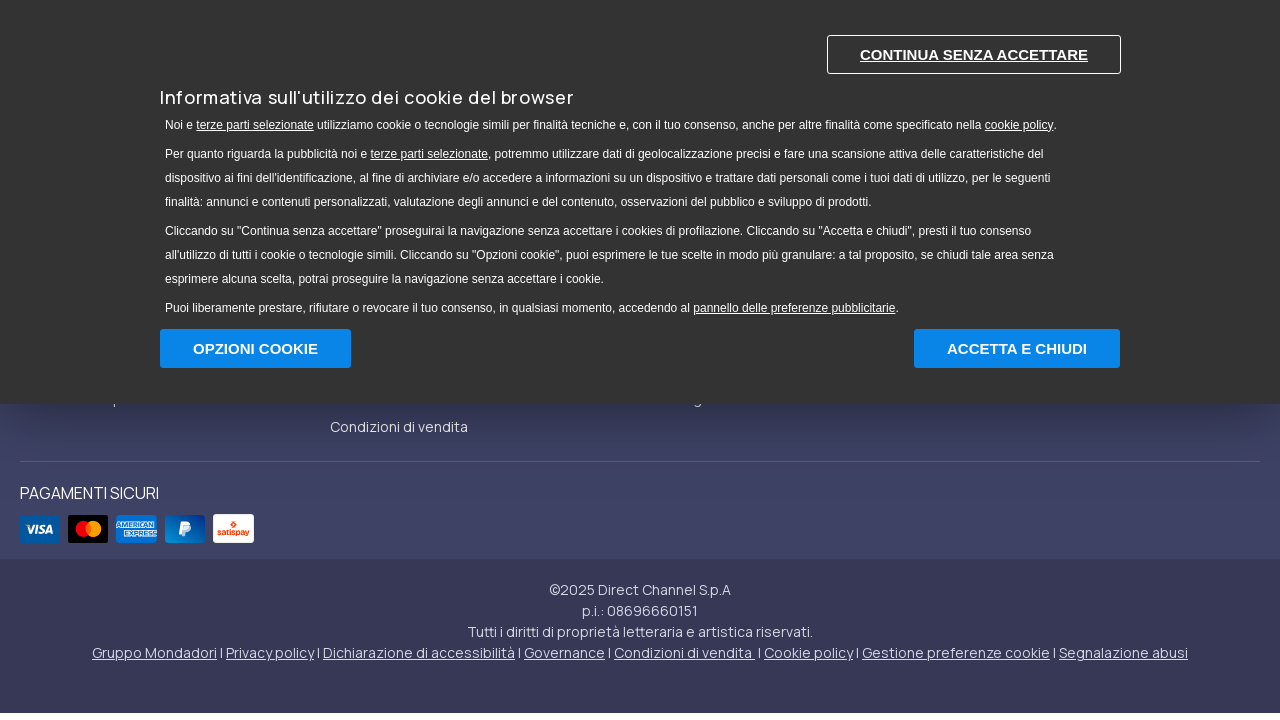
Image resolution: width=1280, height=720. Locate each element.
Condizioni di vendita (399, 426)
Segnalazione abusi (1123, 652)
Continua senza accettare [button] (974, 54)
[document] (640, 170)
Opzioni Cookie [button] (255, 348)
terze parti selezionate (254, 125)
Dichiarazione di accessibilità (419, 652)
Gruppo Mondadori (154, 652)
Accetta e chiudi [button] (1017, 348)
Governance (564, 652)
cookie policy (1019, 125)
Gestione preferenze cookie (956, 652)
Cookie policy (808, 652)
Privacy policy (270, 652)
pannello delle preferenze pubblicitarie (794, 308)
